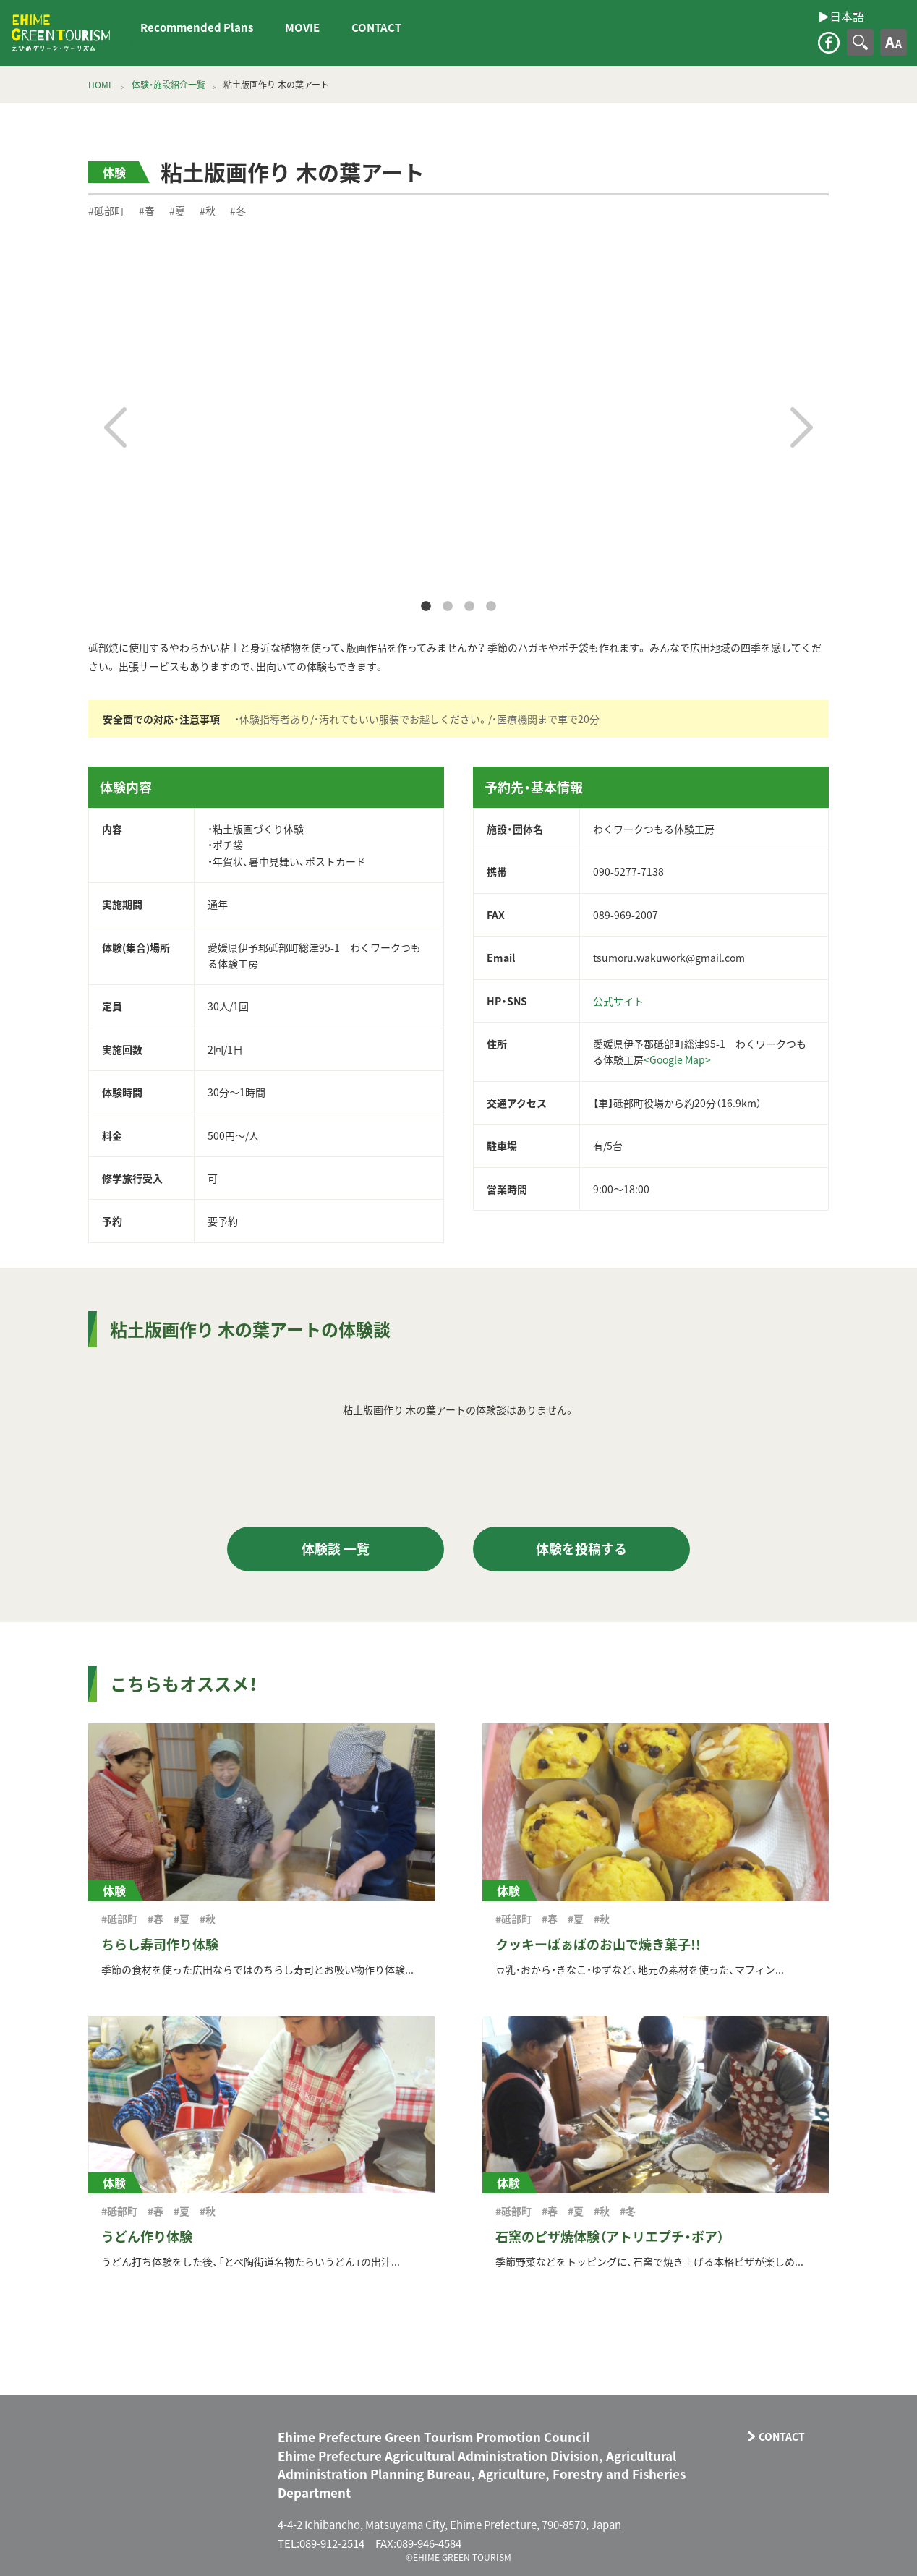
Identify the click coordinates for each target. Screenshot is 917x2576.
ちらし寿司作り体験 (159, 1944)
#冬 (238, 210)
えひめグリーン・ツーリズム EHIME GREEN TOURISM (60, 33)
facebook (829, 43)
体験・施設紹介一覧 (168, 84)
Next (801, 427)
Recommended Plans (196, 27)
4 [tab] (491, 607)
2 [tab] (447, 607)
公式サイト (618, 1001)
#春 (147, 210)
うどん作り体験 (146, 2236)
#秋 (208, 210)
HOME (101, 84)
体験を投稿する (581, 1548)
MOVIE (302, 27)
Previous (115, 427)
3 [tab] (469, 607)
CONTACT (376, 27)
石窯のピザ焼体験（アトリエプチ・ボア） (609, 2236)
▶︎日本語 (134, 42)
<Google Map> (677, 1059)
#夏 (177, 210)
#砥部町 (106, 210)
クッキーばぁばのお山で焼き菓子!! (598, 1944)
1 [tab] (426, 607)
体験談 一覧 (336, 1548)
